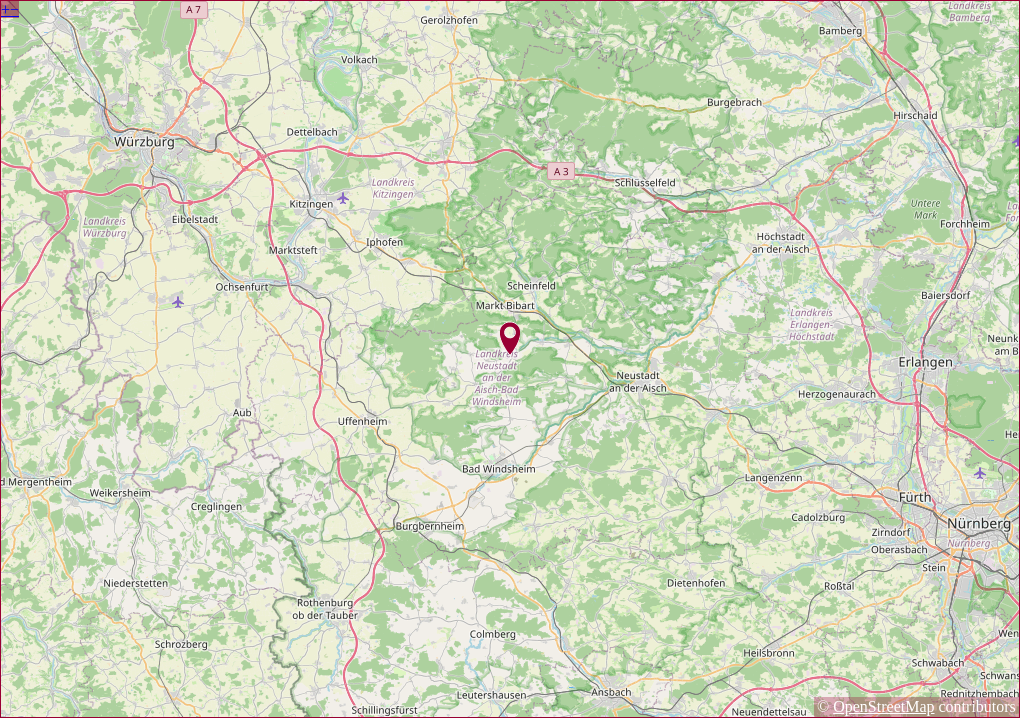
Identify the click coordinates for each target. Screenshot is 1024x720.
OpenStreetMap (883, 706)
